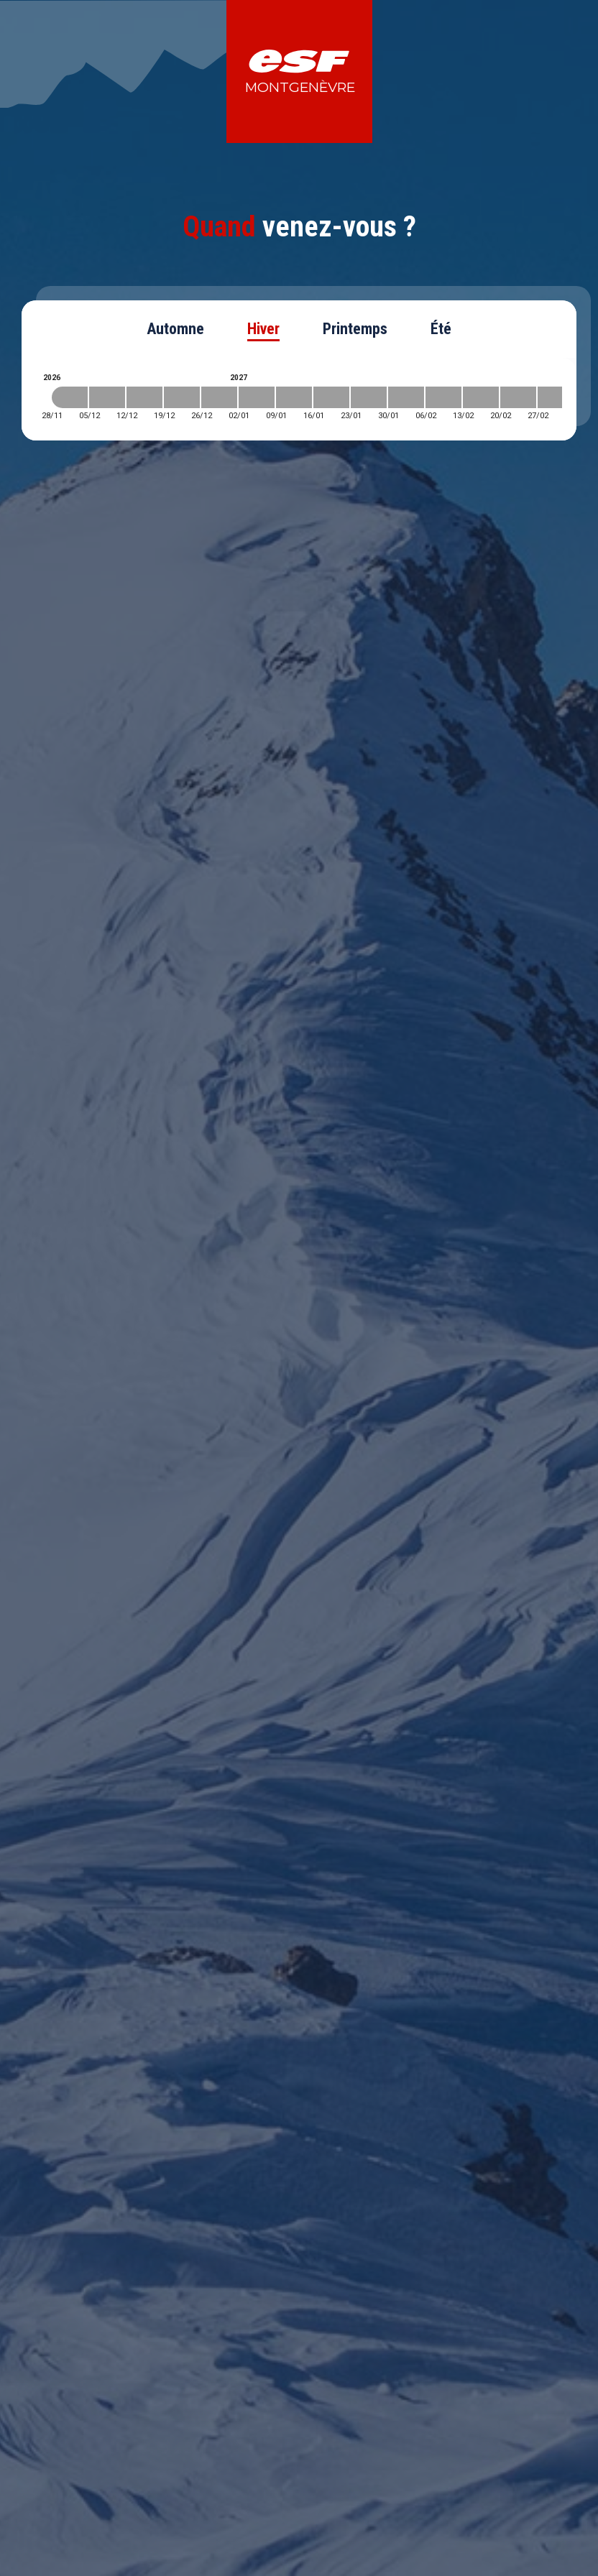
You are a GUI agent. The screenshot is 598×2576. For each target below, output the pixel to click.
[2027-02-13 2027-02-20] (481, 397)
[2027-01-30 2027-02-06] (406, 397)
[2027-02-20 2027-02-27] (518, 397)
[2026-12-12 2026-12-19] (144, 397)
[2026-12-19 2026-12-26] (182, 397)
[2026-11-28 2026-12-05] (70, 397)
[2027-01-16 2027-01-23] (331, 397)
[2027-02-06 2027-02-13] (443, 397)
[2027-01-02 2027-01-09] (257, 397)
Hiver (263, 329)
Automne (175, 329)
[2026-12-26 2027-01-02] (219, 397)
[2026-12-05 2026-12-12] (107, 397)
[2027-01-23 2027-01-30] (369, 397)
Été (441, 329)
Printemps (355, 329)
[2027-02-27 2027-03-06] (556, 397)
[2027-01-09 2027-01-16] (294, 397)
